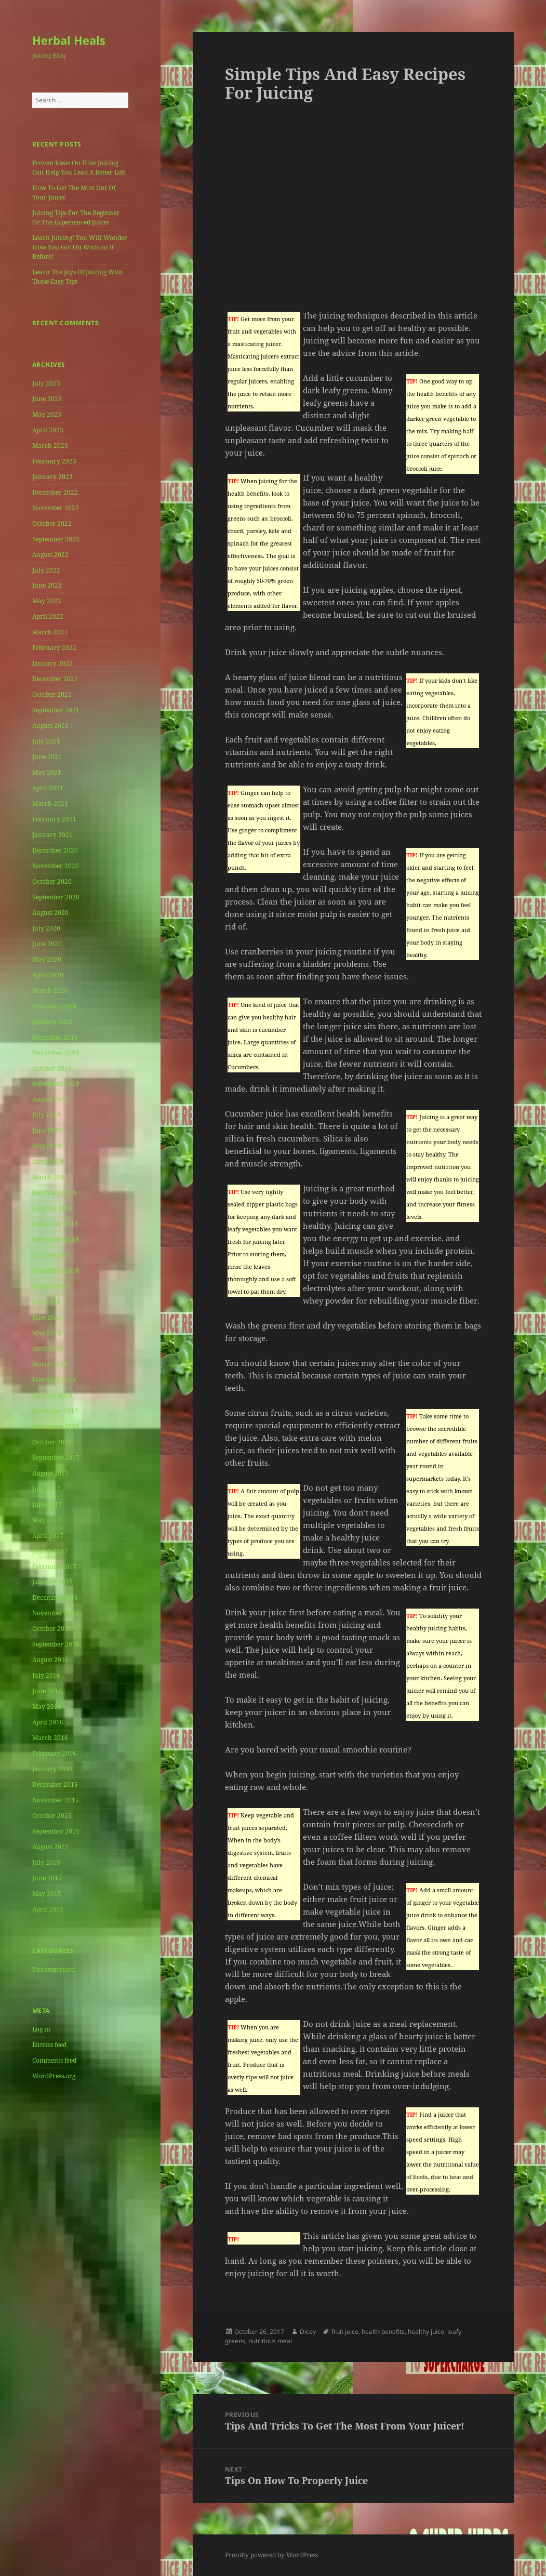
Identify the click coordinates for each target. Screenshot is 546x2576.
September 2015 (55, 1831)
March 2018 (50, 1364)
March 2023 (50, 445)
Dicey (308, 2331)
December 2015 (55, 1784)
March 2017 (50, 1551)
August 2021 (50, 725)
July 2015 (46, 1862)
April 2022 (47, 616)
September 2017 (55, 1457)
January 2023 (52, 476)
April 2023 (47, 430)
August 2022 (50, 554)
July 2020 (46, 928)
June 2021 (47, 756)
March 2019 (50, 1177)
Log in (41, 2029)
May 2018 (46, 1333)
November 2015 (55, 1800)
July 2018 (46, 1301)
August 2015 (50, 1846)
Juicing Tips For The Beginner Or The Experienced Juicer (75, 217)
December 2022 (55, 492)
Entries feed (49, 2044)
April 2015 (47, 1909)
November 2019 (55, 1052)
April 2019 (47, 1161)
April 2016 (47, 1722)
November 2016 (55, 1613)
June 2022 (47, 585)
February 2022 (54, 647)
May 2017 (46, 1520)
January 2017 (52, 1581)
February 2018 (54, 1379)
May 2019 (46, 1145)
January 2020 (52, 1021)
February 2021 (54, 819)
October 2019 (52, 1068)
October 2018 (52, 1255)
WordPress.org (53, 2076)
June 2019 (47, 1130)
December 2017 (55, 1410)
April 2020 (47, 975)
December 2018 (55, 1223)
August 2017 (50, 1473)
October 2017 (52, 1442)
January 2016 (52, 1768)
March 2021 (50, 803)
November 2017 (55, 1426)
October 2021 (52, 694)
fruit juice (344, 2331)
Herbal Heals (68, 40)
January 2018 (52, 1395)
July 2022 (46, 570)
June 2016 (47, 1691)
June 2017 (47, 1504)
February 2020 (54, 1006)
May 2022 (46, 600)
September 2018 (55, 1270)
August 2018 (50, 1286)
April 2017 (47, 1535)
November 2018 (55, 1239)
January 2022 (52, 663)
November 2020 (55, 865)
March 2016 (50, 1737)
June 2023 (47, 398)
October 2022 (52, 523)
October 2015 (52, 1815)
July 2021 (46, 741)
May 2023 (46, 414)
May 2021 (46, 772)
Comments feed (54, 2060)
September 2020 (55, 897)
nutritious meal (270, 2340)
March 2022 (50, 632)
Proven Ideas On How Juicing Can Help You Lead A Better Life (78, 167)
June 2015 (47, 1878)
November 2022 (55, 507)
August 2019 (50, 1099)
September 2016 (55, 1644)
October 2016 (52, 1628)
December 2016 (55, 1597)
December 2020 (55, 850)
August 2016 (50, 1659)
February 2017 (54, 1566)
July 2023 (46, 383)
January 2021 (52, 834)
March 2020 (50, 990)
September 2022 (55, 539)
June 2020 (47, 943)
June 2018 (47, 1317)
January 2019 (52, 1208)
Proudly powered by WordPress (271, 2555)
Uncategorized (53, 1969)
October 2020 (52, 881)
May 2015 (46, 1893)
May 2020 (46, 959)
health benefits (383, 2331)
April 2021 (47, 788)
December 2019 (55, 1037)
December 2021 (55, 678)
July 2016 (46, 1675)
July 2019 (46, 1114)
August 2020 (50, 912)
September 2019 (55, 1083)
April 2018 (47, 1348)
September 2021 (55, 710)
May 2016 (46, 1706)
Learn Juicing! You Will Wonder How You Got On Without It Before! (79, 247)
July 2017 (46, 1488)
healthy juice (426, 2331)
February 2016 (54, 1753)
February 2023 (54, 461)
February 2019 (54, 1192)
